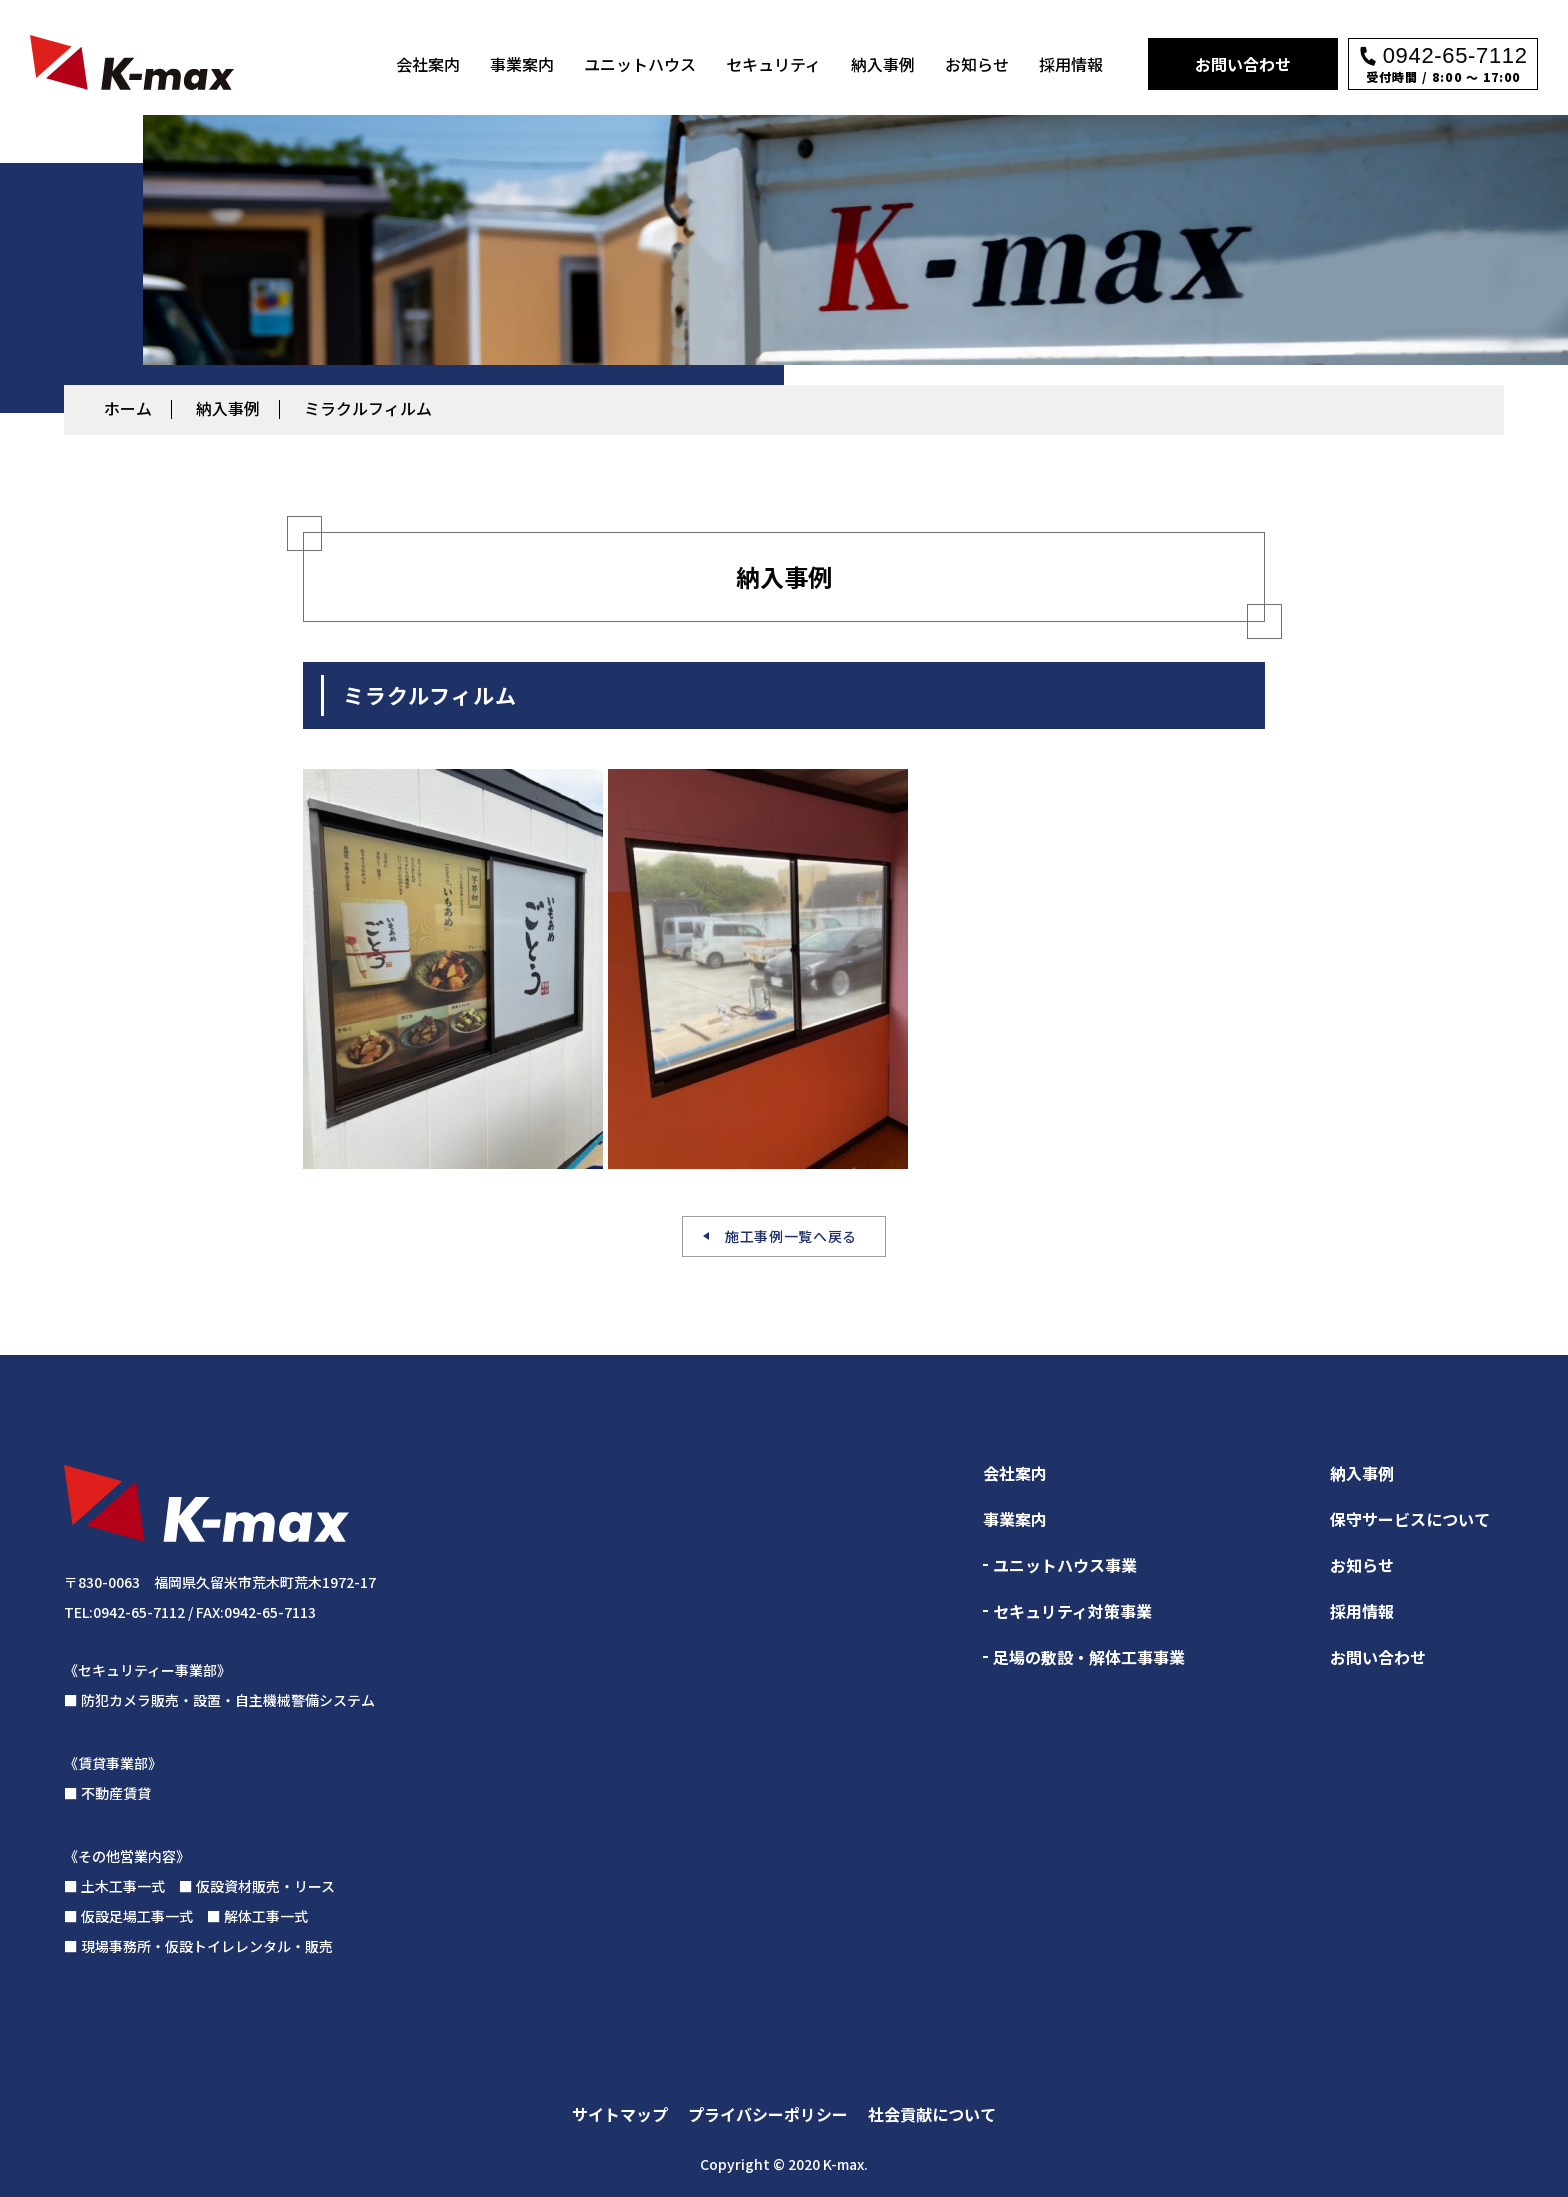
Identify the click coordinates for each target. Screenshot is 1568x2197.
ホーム (128, 408)
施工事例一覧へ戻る (791, 1236)
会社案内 (428, 64)
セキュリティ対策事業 (1072, 1611)
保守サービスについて (1410, 1519)
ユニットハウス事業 (1065, 1565)
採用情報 (1071, 64)
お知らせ (977, 64)
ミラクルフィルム (368, 408)
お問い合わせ (1243, 64)
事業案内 (522, 64)
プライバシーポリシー (768, 2114)
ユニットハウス (640, 64)
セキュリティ (773, 64)
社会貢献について (932, 2114)
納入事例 (883, 64)
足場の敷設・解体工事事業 (1089, 1657)
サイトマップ (620, 2114)
